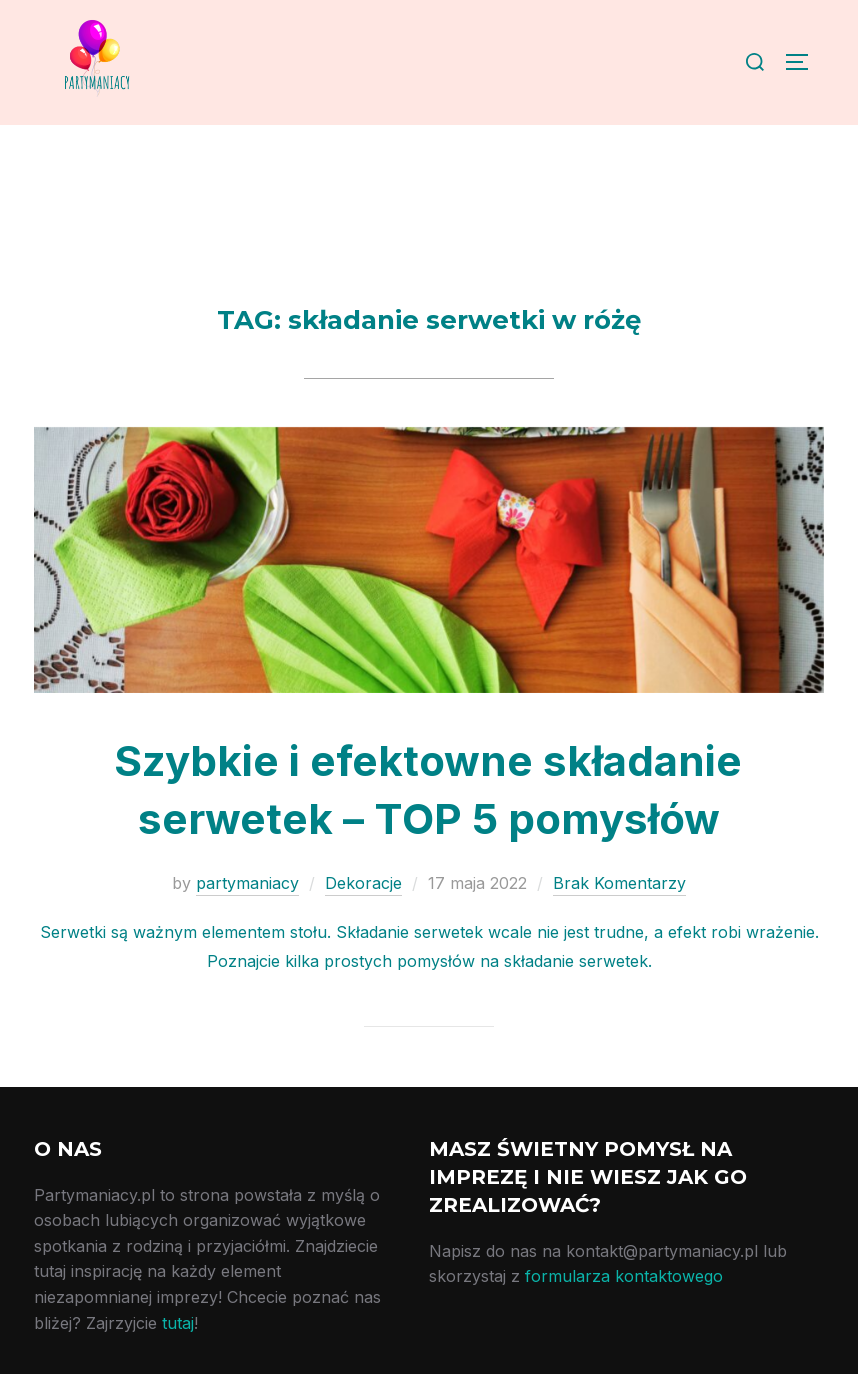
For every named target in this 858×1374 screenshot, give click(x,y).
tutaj (178, 1323)
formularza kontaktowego (624, 1276)
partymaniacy (247, 883)
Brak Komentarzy (619, 883)
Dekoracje (363, 883)
